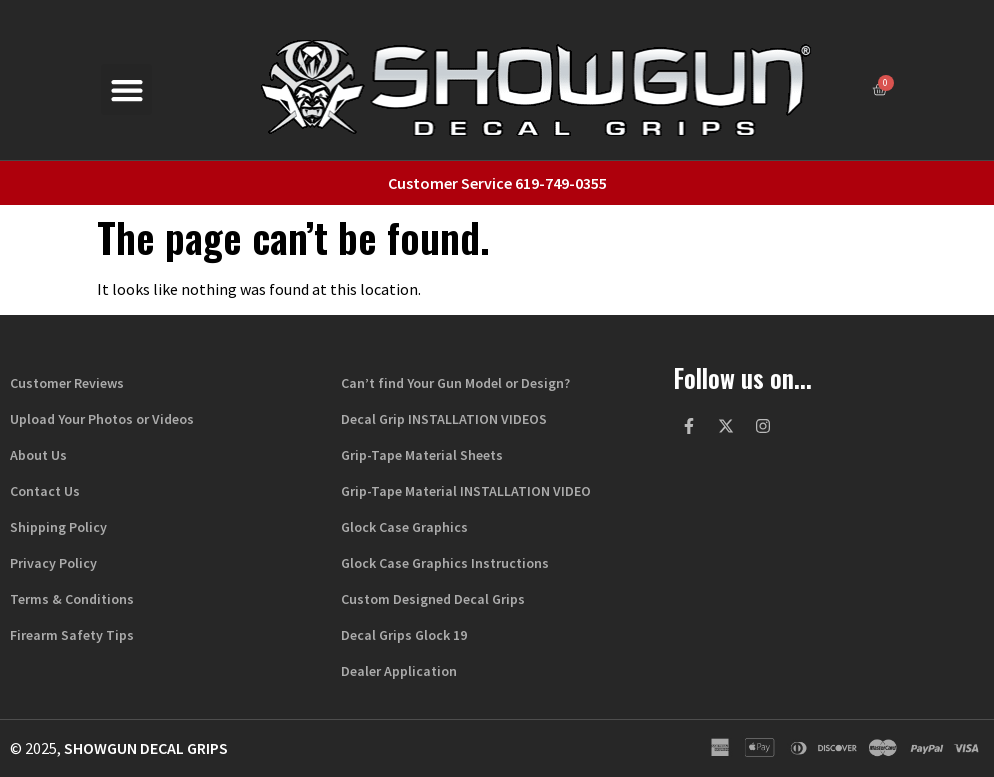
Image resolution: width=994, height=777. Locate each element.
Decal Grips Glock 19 (404, 635)
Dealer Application (399, 671)
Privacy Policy (53, 563)
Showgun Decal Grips (146, 748)
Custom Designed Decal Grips (433, 599)
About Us (38, 455)
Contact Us (45, 491)
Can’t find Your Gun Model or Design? (455, 383)
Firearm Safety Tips (72, 635)
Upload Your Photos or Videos (102, 419)
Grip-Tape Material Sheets (422, 455)
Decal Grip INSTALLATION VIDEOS (444, 419)
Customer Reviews (67, 383)
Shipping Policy (58, 527)
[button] (126, 89)
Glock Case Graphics (404, 527)
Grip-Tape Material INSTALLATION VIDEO (466, 491)
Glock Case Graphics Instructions (445, 563)
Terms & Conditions (72, 599)
